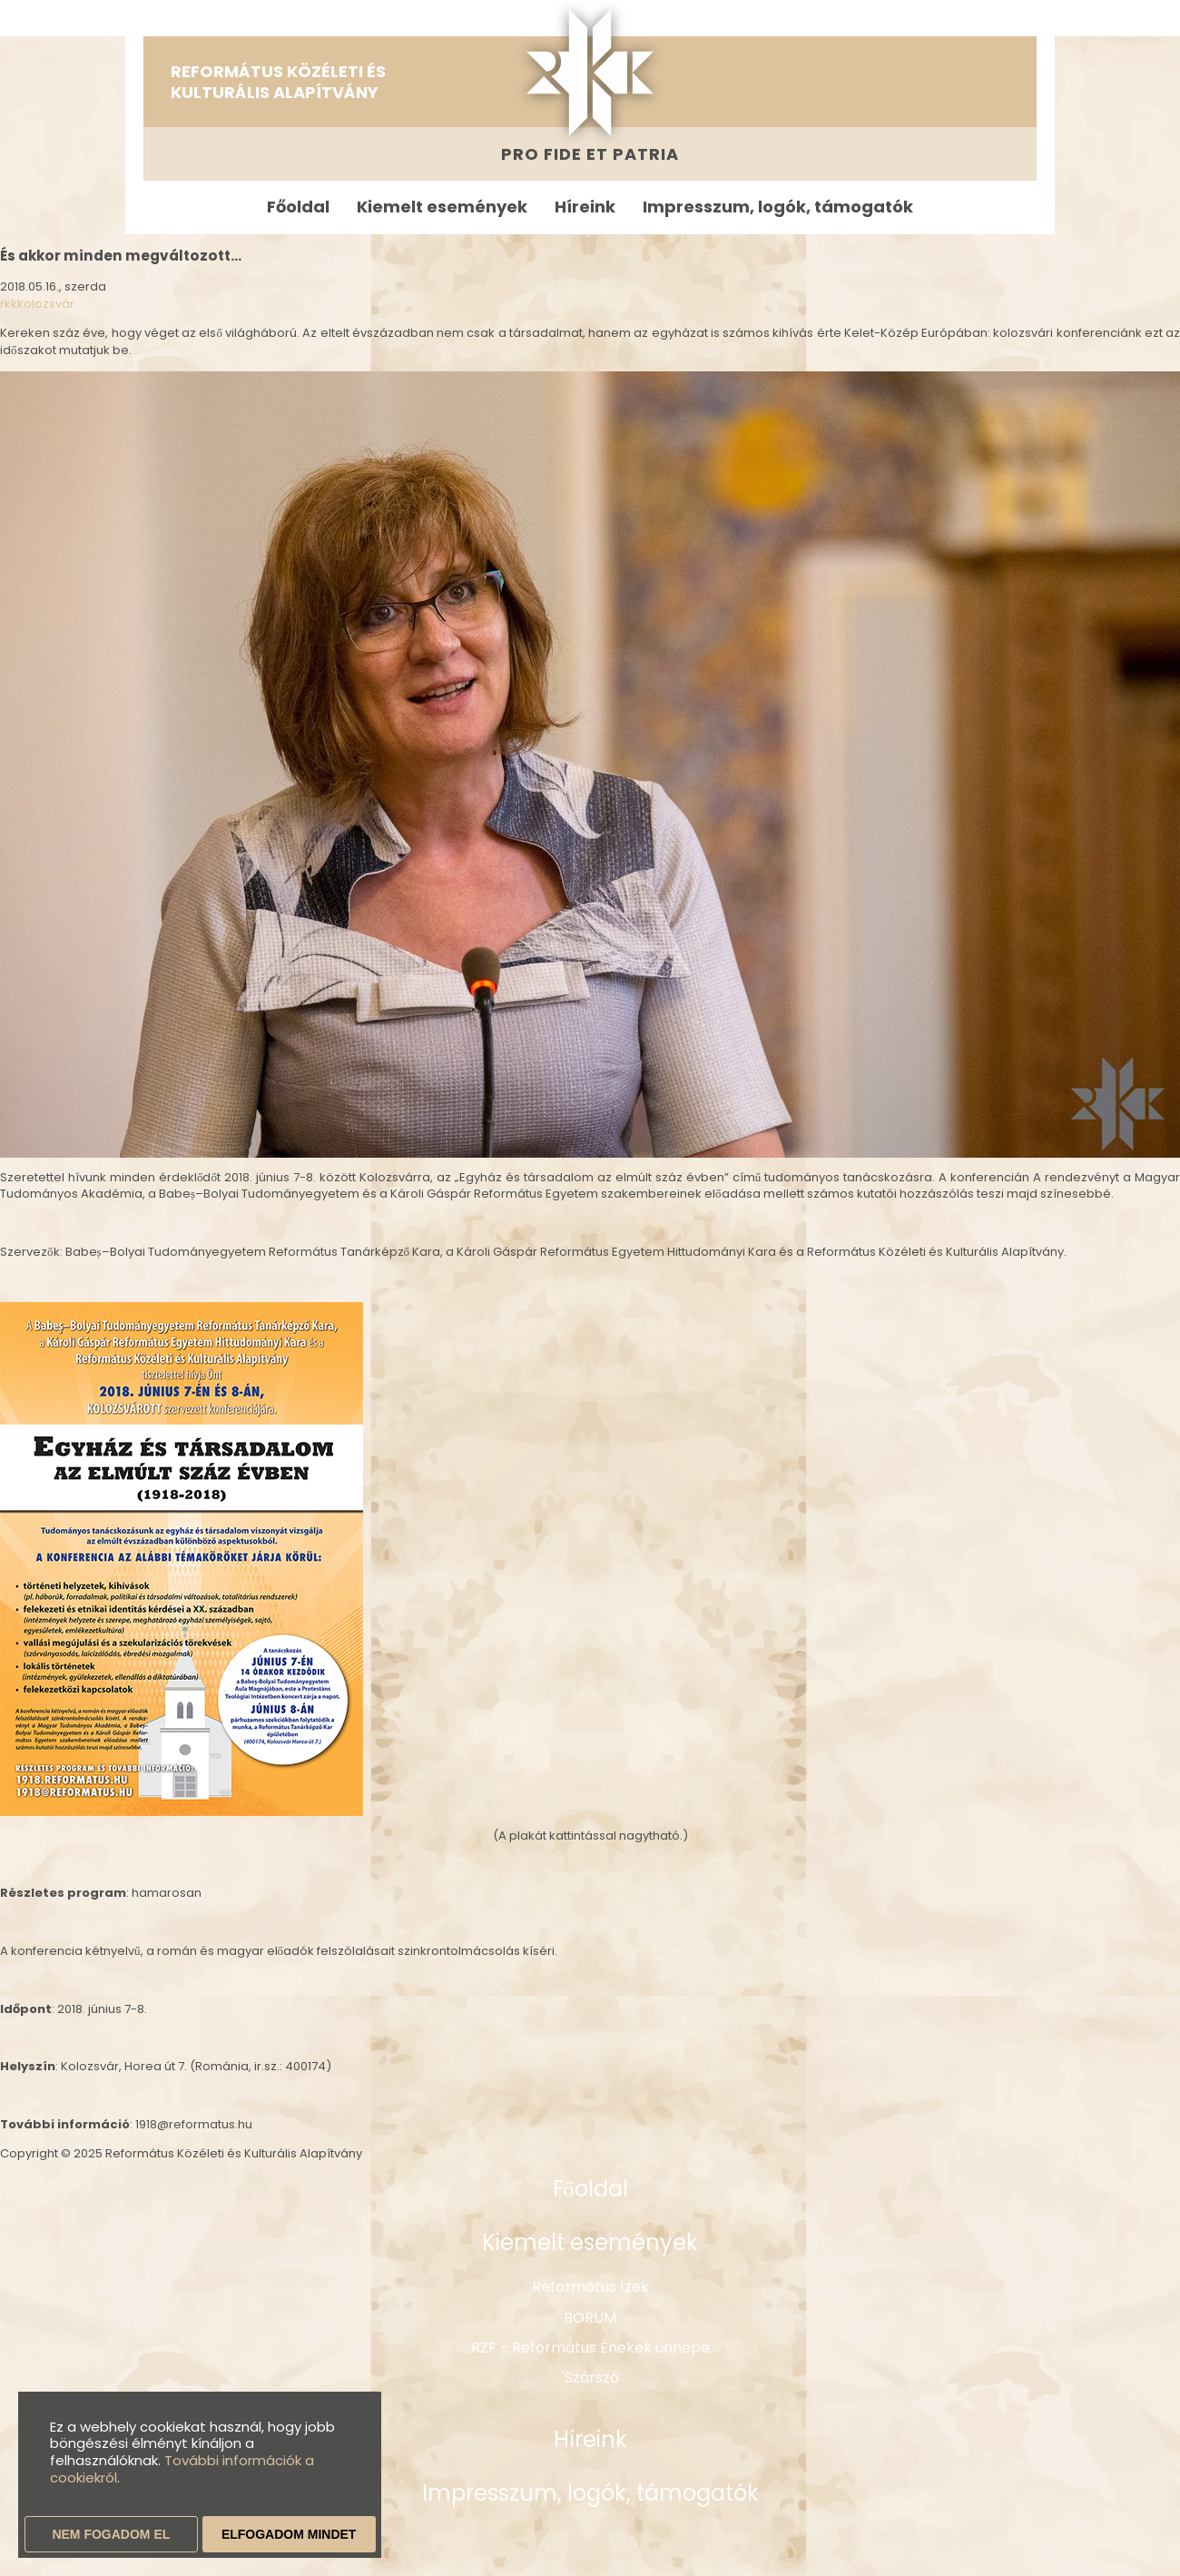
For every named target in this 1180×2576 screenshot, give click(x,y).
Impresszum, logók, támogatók (778, 206)
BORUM (590, 2317)
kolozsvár (45, 303)
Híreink (585, 206)
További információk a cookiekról (182, 2469)
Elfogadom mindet (289, 2534)
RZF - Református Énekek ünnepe (590, 2347)
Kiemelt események (442, 206)
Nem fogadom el (111, 2534)
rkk (8, 303)
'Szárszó (590, 2377)
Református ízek (590, 2286)
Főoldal (298, 206)
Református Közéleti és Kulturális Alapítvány (278, 82)
